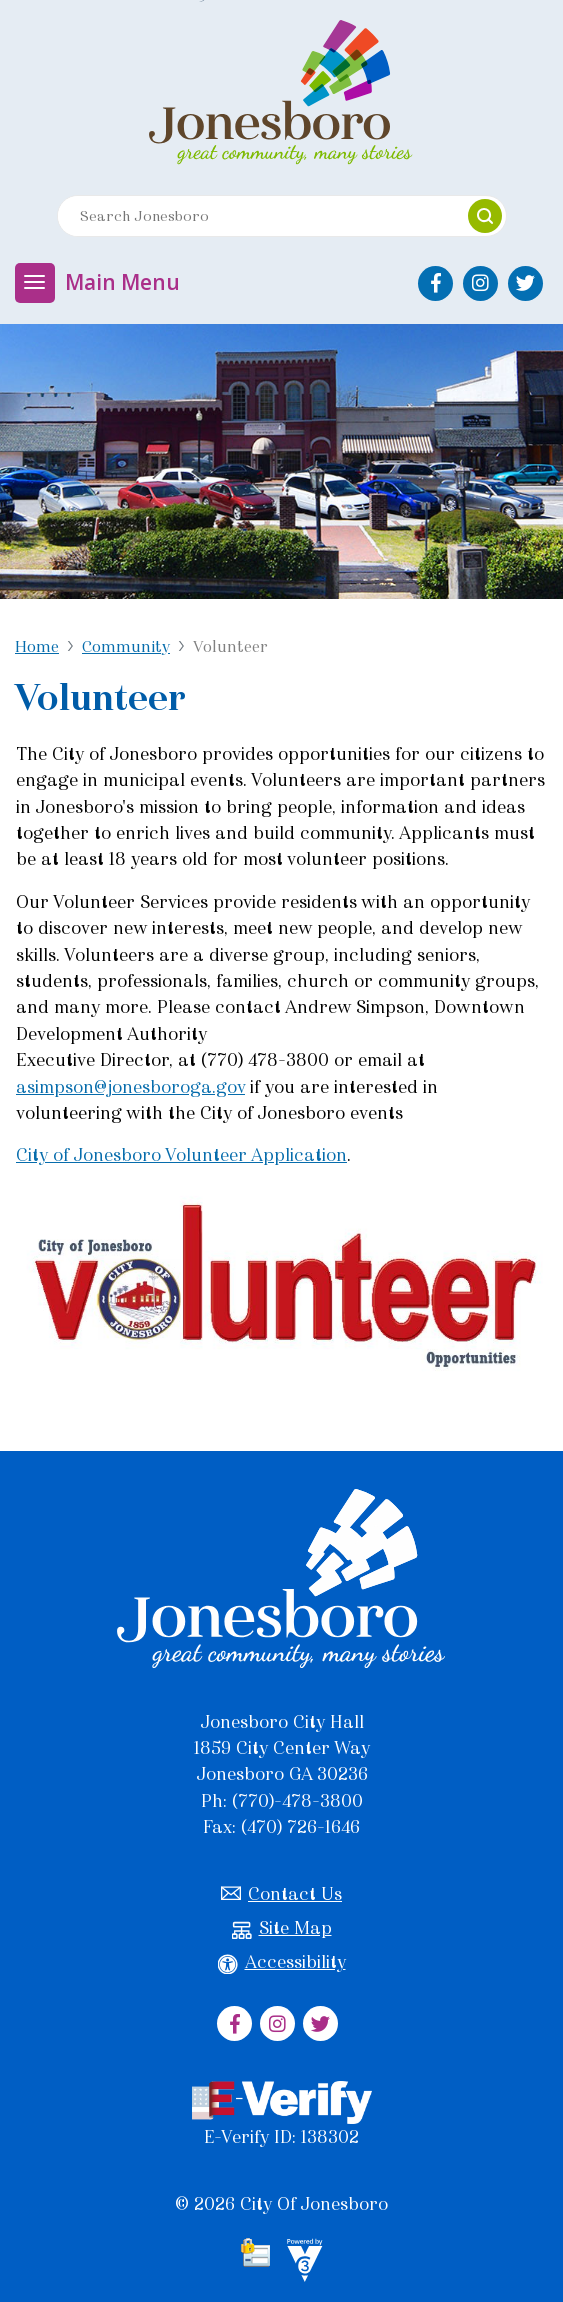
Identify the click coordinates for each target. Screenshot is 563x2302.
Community (126, 646)
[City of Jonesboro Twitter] (525, 283)
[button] (485, 216)
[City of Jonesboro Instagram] (480, 283)
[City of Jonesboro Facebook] (435, 283)
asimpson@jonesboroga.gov (130, 1087)
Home (37, 646)
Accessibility (282, 1962)
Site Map (282, 1928)
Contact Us (281, 1894)
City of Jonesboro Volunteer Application (181, 1155)
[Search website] (253, 216)
